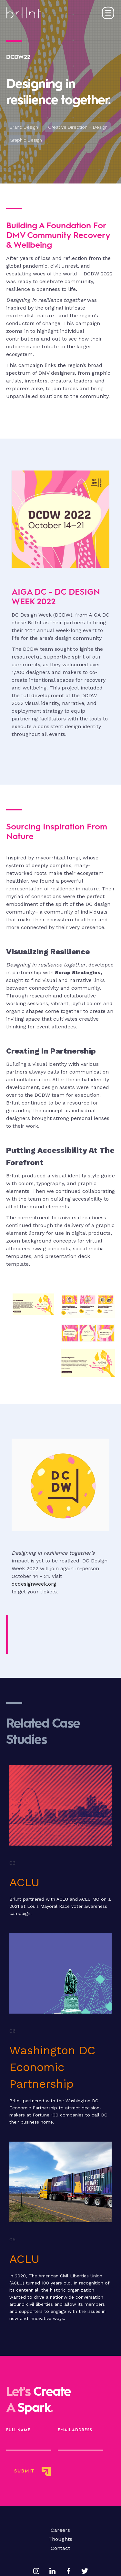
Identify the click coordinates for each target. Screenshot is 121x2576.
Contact (60, 2548)
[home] (23, 13)
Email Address (75, 2430)
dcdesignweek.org (34, 1584)
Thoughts (60, 2539)
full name (18, 2430)
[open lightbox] (33, 1335)
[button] (108, 12)
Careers (60, 2530)
